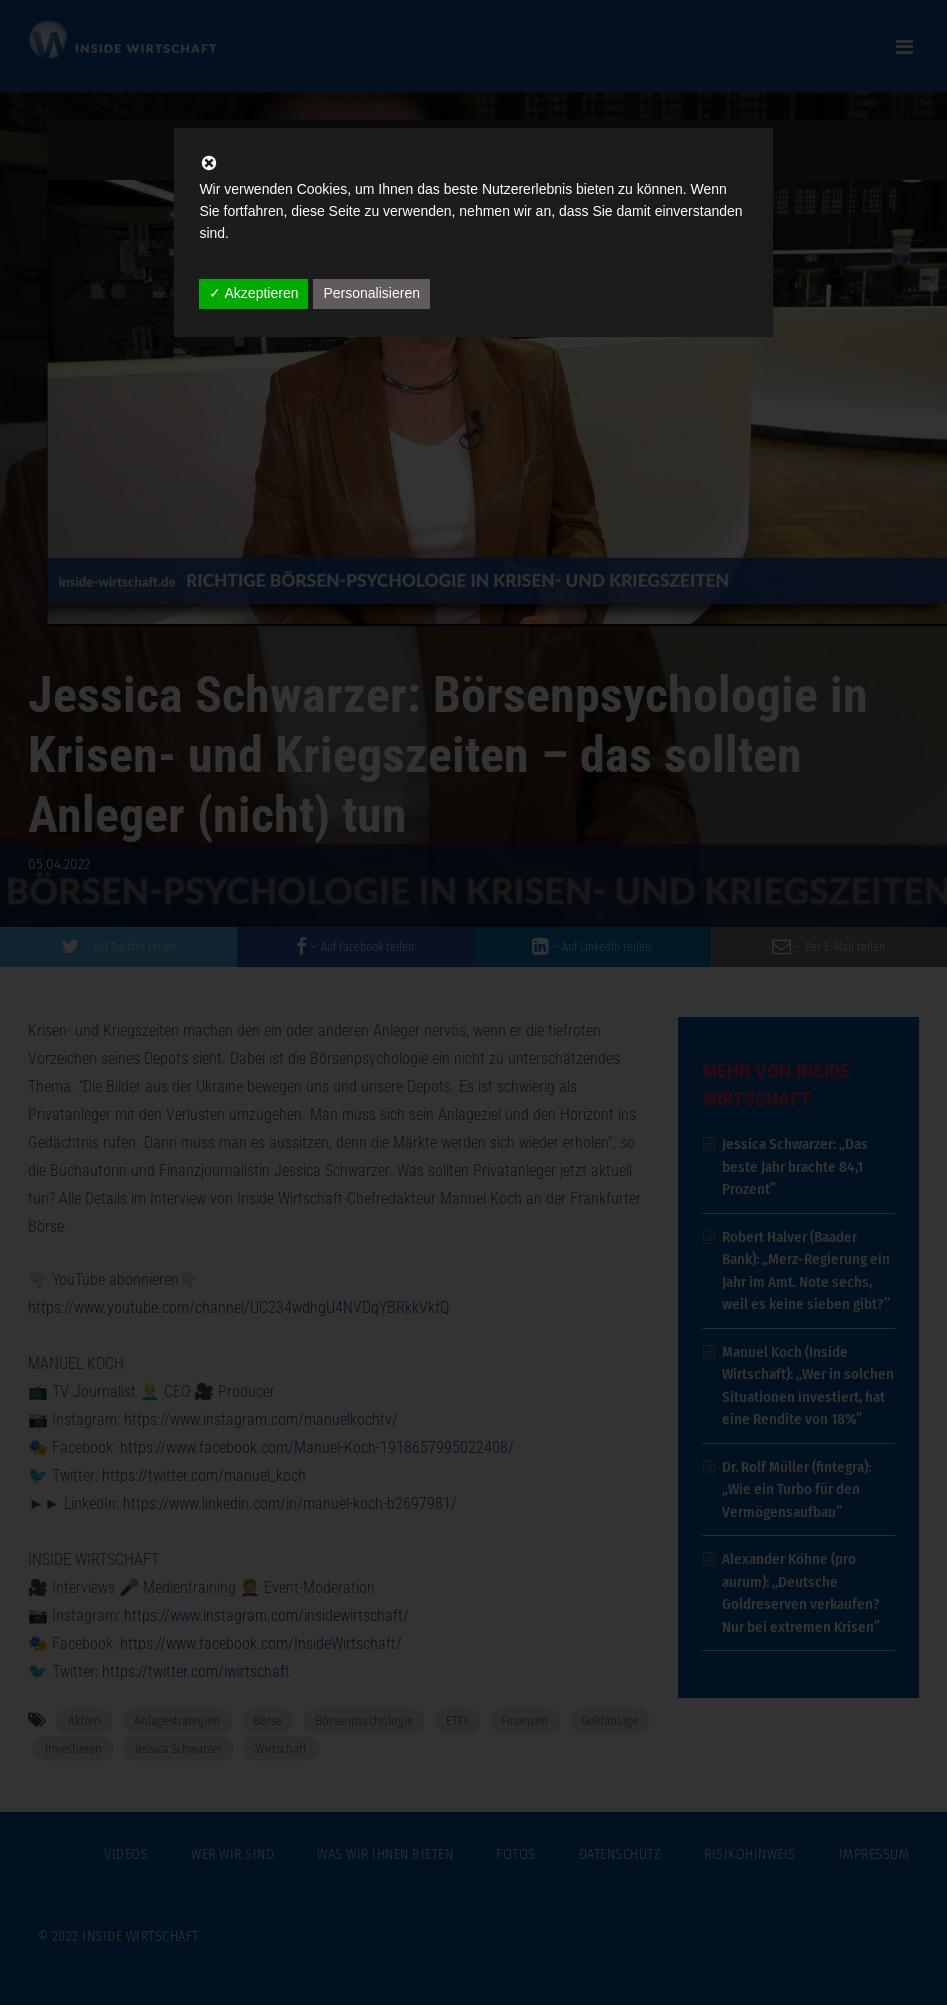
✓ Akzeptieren (253, 293)
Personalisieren (371, 293)
